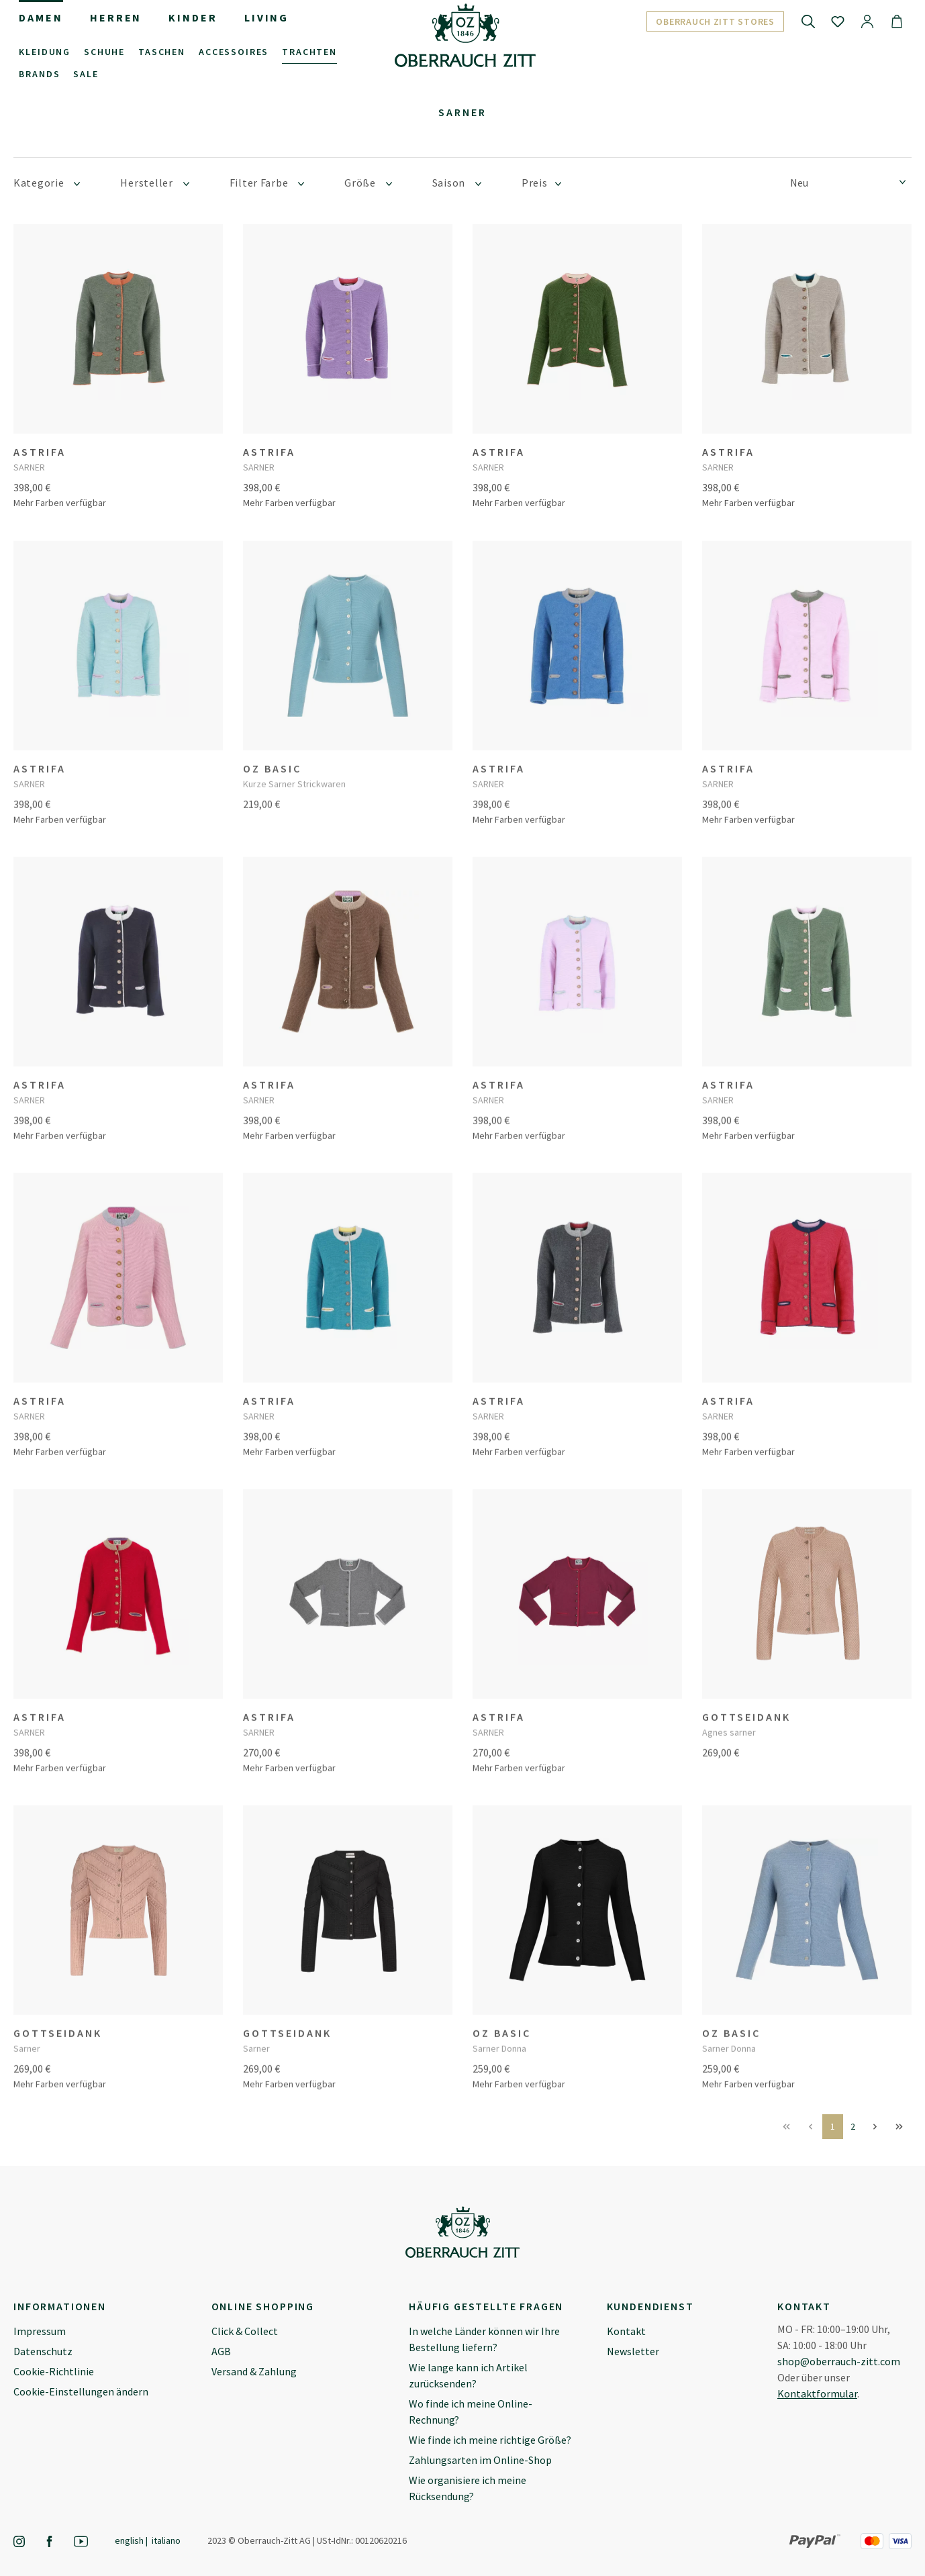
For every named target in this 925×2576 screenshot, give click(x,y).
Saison (456, 183)
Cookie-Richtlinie (53, 2371)
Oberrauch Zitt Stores (715, 21)
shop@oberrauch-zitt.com (838, 2361)
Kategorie (46, 183)
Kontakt (626, 2331)
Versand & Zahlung (254, 2371)
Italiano (166, 2540)
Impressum (39, 2331)
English (129, 2540)
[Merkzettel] (838, 21)
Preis (541, 183)
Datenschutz (42, 2351)
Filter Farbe (267, 183)
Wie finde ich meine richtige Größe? (490, 2439)
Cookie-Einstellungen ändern (80, 2391)
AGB (221, 2351)
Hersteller (154, 183)
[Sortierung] (851, 182)
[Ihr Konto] (867, 21)
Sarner (462, 112)
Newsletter (633, 2351)
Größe (367, 183)
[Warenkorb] (897, 21)
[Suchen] (808, 21)
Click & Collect (244, 2331)
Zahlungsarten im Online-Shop (480, 2460)
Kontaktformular (817, 2393)
